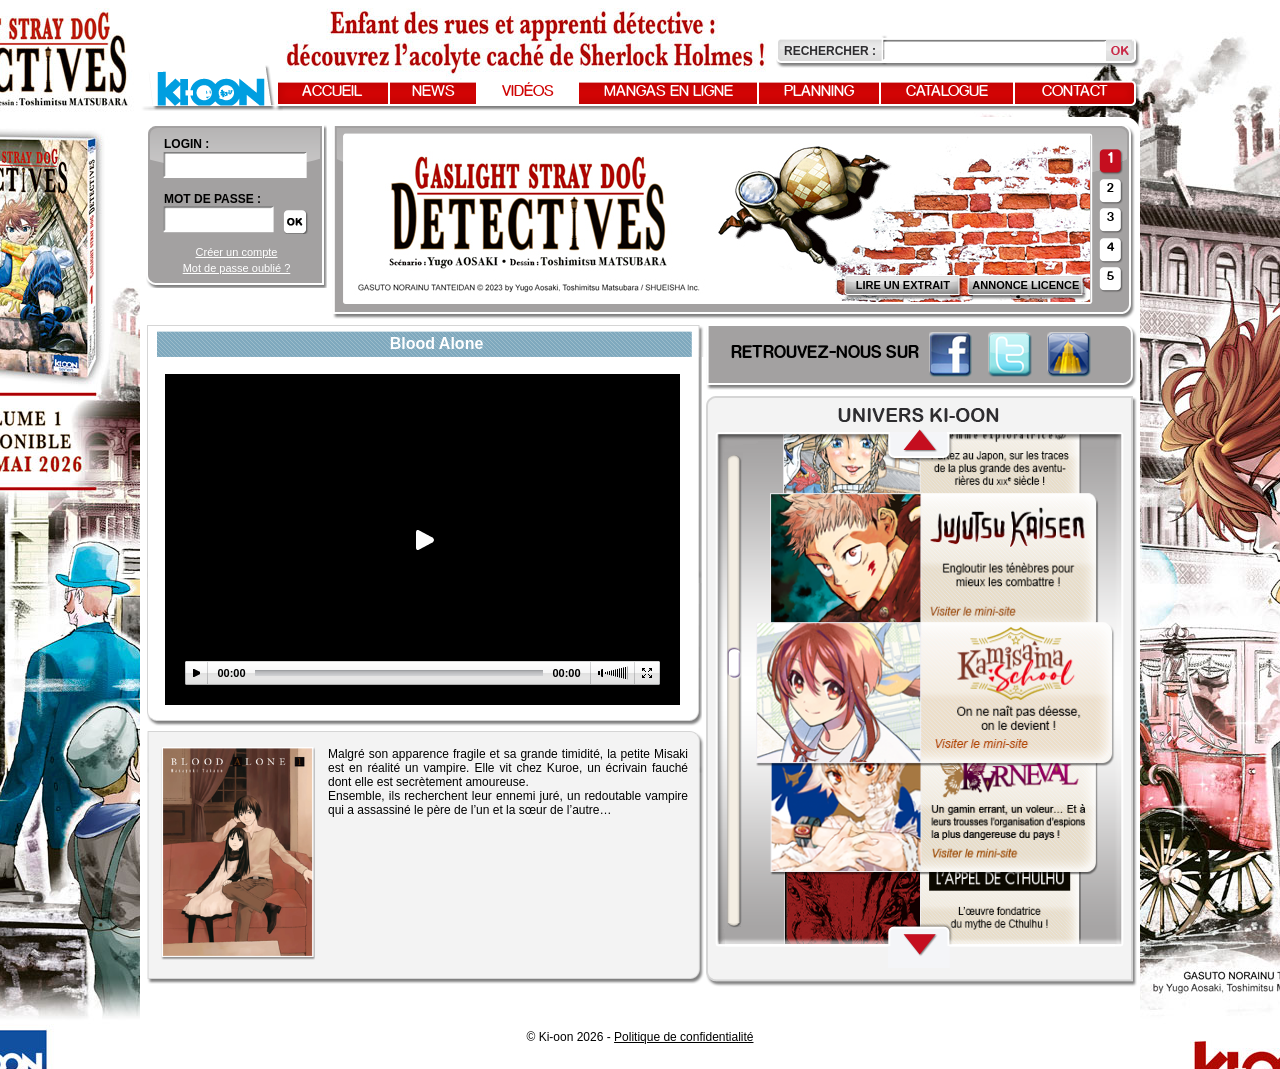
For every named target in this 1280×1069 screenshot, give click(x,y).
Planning (819, 92)
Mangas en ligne (668, 92)
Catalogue (947, 92)
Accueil (332, 92)
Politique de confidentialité (683, 1037)
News (433, 92)
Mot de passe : (212, 199)
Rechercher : (830, 51)
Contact (1075, 92)
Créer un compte (237, 252)
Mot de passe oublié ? (237, 268)
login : (186, 144)
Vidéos (528, 92)
